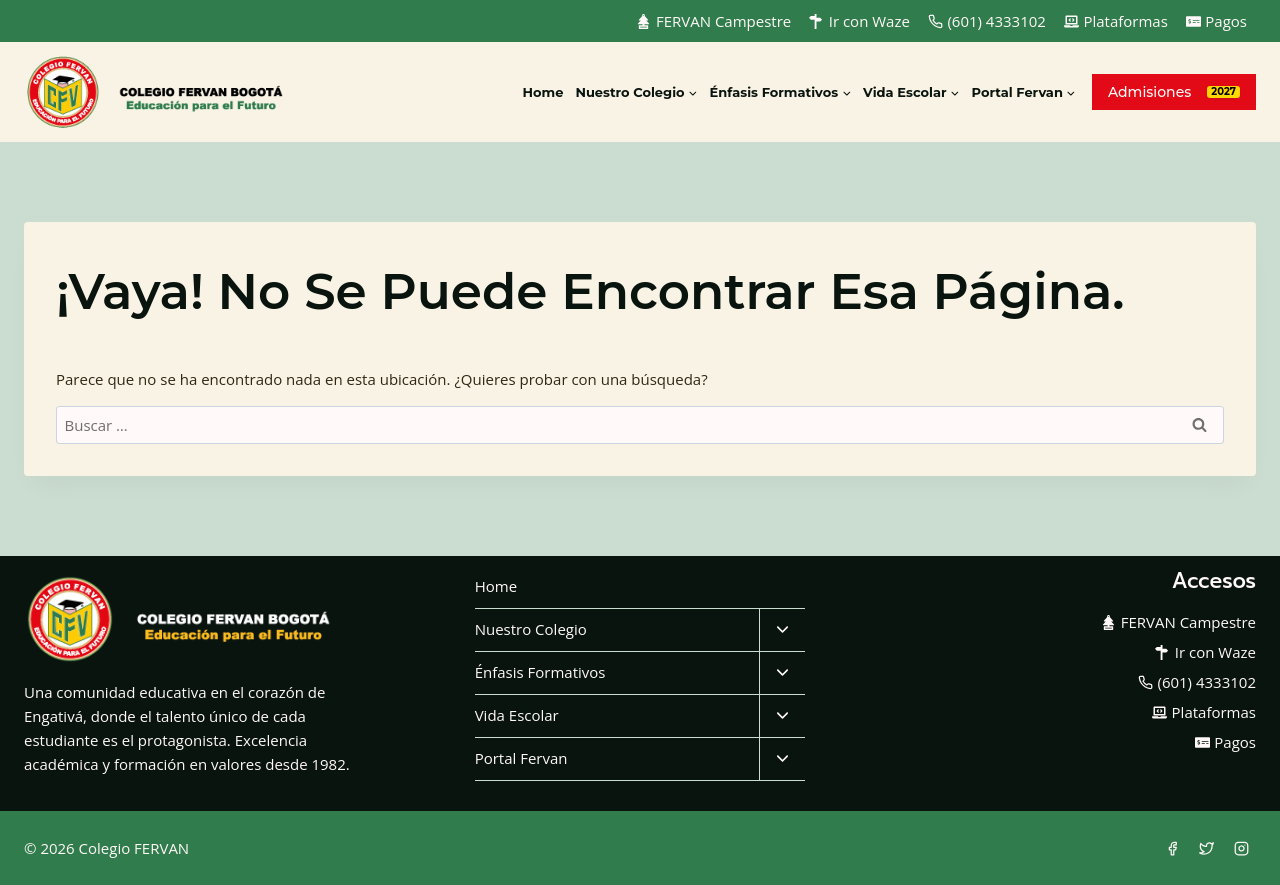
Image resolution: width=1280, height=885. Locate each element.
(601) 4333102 (987, 21)
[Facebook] (1172, 848)
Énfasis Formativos (540, 672)
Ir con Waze (859, 21)
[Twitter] (1207, 848)
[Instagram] (1241, 848)
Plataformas (1116, 21)
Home (542, 92)
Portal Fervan (521, 758)
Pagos (1216, 21)
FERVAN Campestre (713, 21)
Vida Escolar (517, 715)
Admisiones (1149, 92)
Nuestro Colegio (531, 629)
